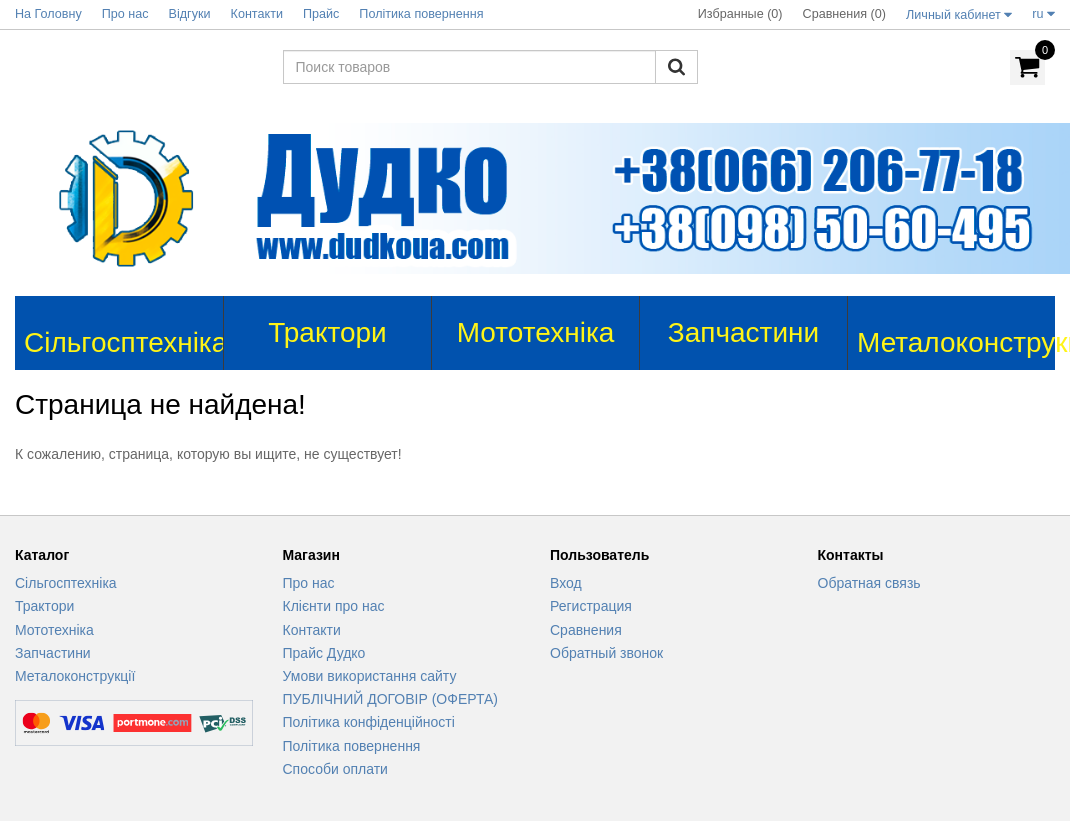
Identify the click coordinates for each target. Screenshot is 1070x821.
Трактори (44, 606)
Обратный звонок (606, 653)
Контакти (312, 630)
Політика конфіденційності (369, 722)
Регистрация (591, 606)
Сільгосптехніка (66, 583)
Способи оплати (335, 769)
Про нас (309, 583)
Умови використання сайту (370, 676)
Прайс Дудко (324, 653)
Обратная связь (869, 583)
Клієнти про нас (334, 606)
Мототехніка (54, 630)
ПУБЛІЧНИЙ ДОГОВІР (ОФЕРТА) (391, 699)
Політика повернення (352, 746)
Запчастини (53, 653)
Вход (566, 583)
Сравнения (586, 630)
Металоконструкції (75, 676)
